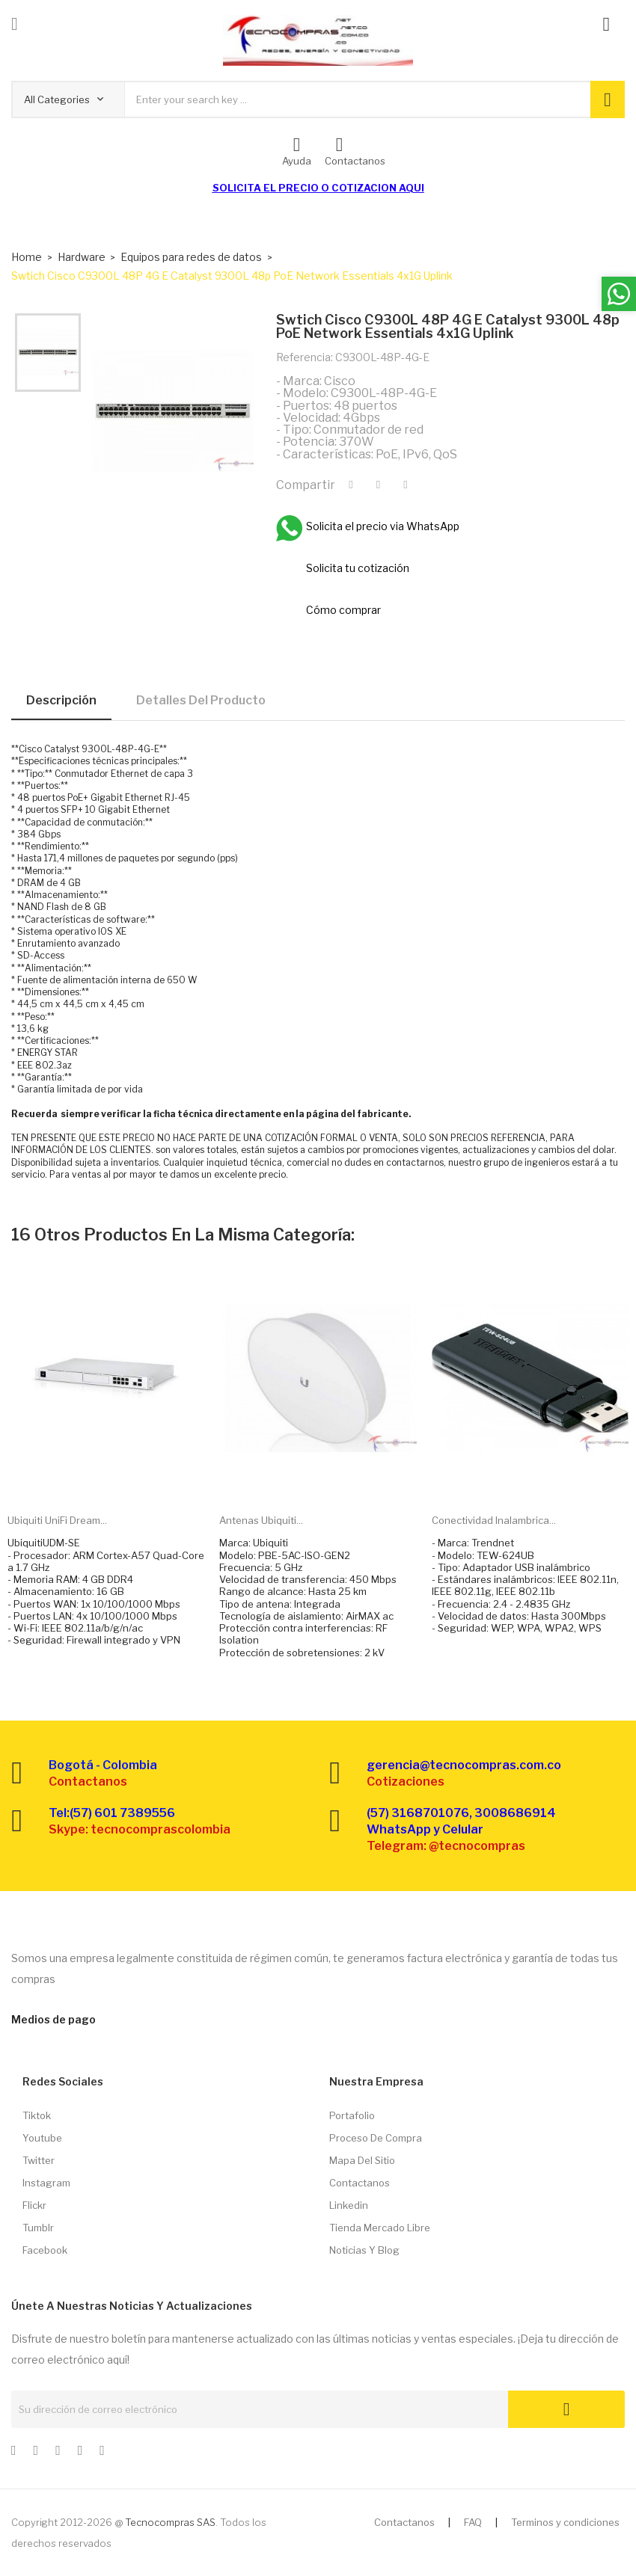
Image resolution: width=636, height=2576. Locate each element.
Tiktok (36, 2115)
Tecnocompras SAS (170, 2522)
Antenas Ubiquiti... (261, 1520)
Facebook (44, 2250)
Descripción (61, 700)
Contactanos (359, 2183)
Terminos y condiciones (565, 2522)
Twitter (38, 2160)
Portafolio (352, 2115)
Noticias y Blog (364, 2250)
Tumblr (38, 2228)
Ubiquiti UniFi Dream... (57, 1520)
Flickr (34, 2205)
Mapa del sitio (362, 2160)
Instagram (46, 2183)
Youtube (42, 2138)
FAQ (473, 2522)
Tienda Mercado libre (379, 2228)
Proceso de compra (375, 2138)
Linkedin (348, 2205)
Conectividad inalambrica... (494, 1520)
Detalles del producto (201, 700)
